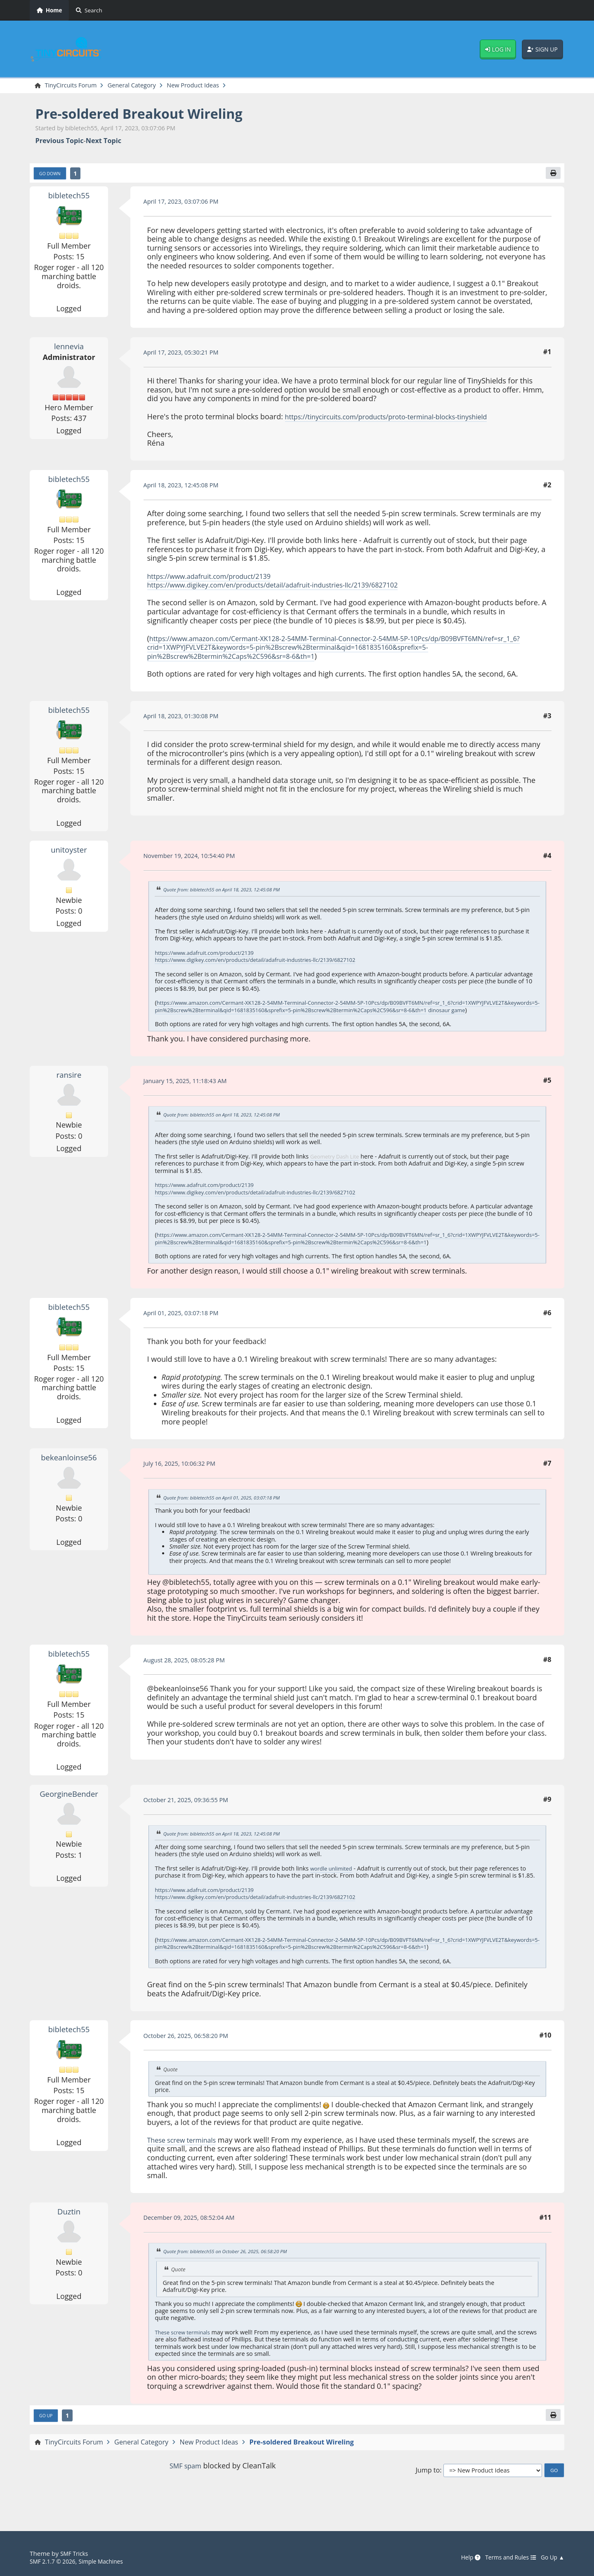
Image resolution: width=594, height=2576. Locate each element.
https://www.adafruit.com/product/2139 (216, 578)
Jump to (427, 2494)
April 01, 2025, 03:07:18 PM (186, 1328)
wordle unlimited (333, 1884)
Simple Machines (109, 2561)
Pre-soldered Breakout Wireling (151, 114)
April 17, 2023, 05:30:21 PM (186, 354)
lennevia (69, 348)
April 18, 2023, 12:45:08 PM (186, 487)
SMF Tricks (75, 2554)
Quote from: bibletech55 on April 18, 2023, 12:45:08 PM (228, 891)
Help (461, 2557)
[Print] (552, 174)
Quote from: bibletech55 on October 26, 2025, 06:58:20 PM (232, 2274)
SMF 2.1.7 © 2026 (55, 2561)
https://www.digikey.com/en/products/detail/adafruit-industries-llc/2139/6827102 (288, 587)
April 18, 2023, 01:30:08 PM (186, 718)
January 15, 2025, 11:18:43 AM (190, 1089)
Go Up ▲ (551, 2557)
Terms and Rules (504, 2557)
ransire (69, 1083)
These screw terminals (185, 2163)
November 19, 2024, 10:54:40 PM (195, 858)
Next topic (103, 142)
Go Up (47, 2439)
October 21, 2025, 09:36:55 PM (191, 1815)
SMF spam (185, 2490)
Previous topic (59, 142)
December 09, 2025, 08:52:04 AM (195, 2240)
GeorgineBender (69, 1809)
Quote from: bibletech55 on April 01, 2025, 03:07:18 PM (228, 1513)
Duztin (69, 2234)
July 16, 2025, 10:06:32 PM (184, 1479)
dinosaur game (197, 1019)
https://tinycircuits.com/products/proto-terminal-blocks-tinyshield (398, 418)
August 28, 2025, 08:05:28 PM (189, 1676)
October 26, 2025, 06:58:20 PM (191, 2058)
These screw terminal (184, 2355)
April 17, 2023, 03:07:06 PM (186, 203)
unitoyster (69, 852)
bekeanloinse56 (69, 1473)
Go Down (52, 175)
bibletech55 (69, 197)
